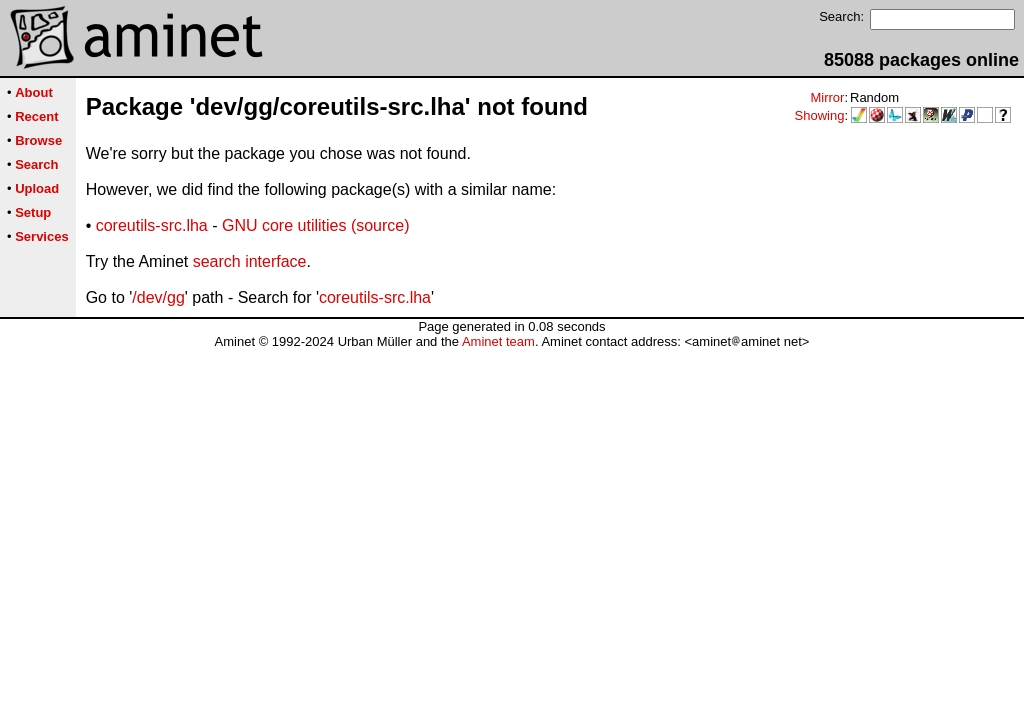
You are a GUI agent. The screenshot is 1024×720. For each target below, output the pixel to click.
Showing (820, 115)
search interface (250, 261)
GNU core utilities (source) (316, 225)
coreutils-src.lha (152, 225)
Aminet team (498, 341)
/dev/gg (158, 297)
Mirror (827, 97)
